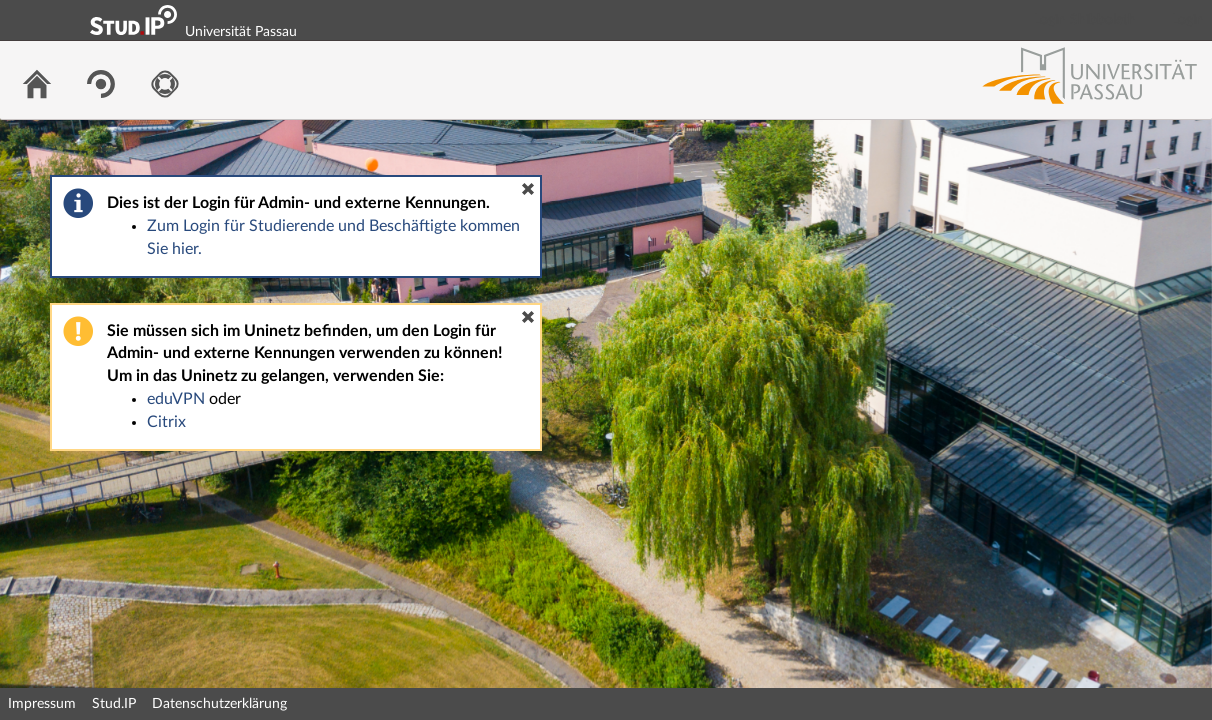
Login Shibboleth (1085, 20)
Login (1188, 20)
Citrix (166, 422)
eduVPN (176, 399)
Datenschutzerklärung (219, 704)
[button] (528, 189)
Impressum (42, 704)
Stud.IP (114, 704)
